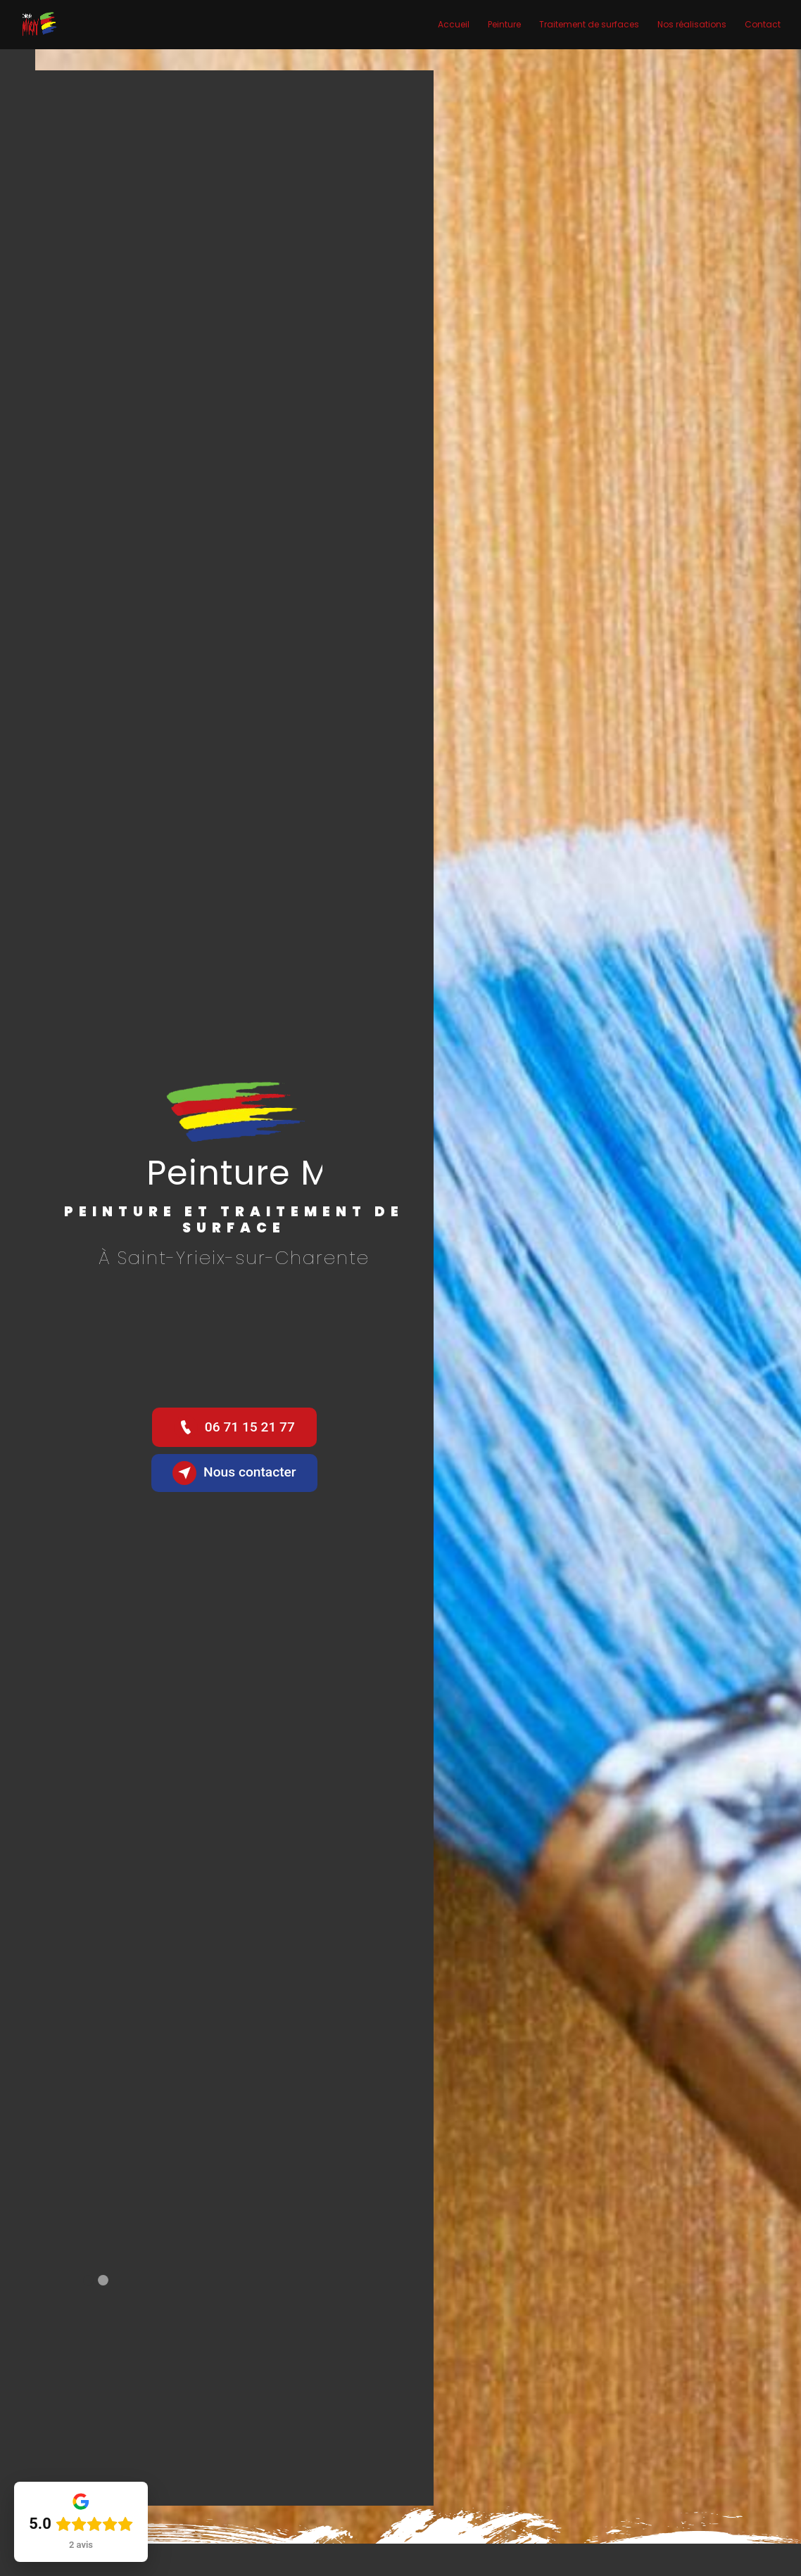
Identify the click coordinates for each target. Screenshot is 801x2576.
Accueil (453, 24)
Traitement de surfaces (589, 24)
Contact (763, 24)
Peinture (504, 24)
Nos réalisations (691, 24)
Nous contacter (234, 1473)
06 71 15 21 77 (234, 1427)
